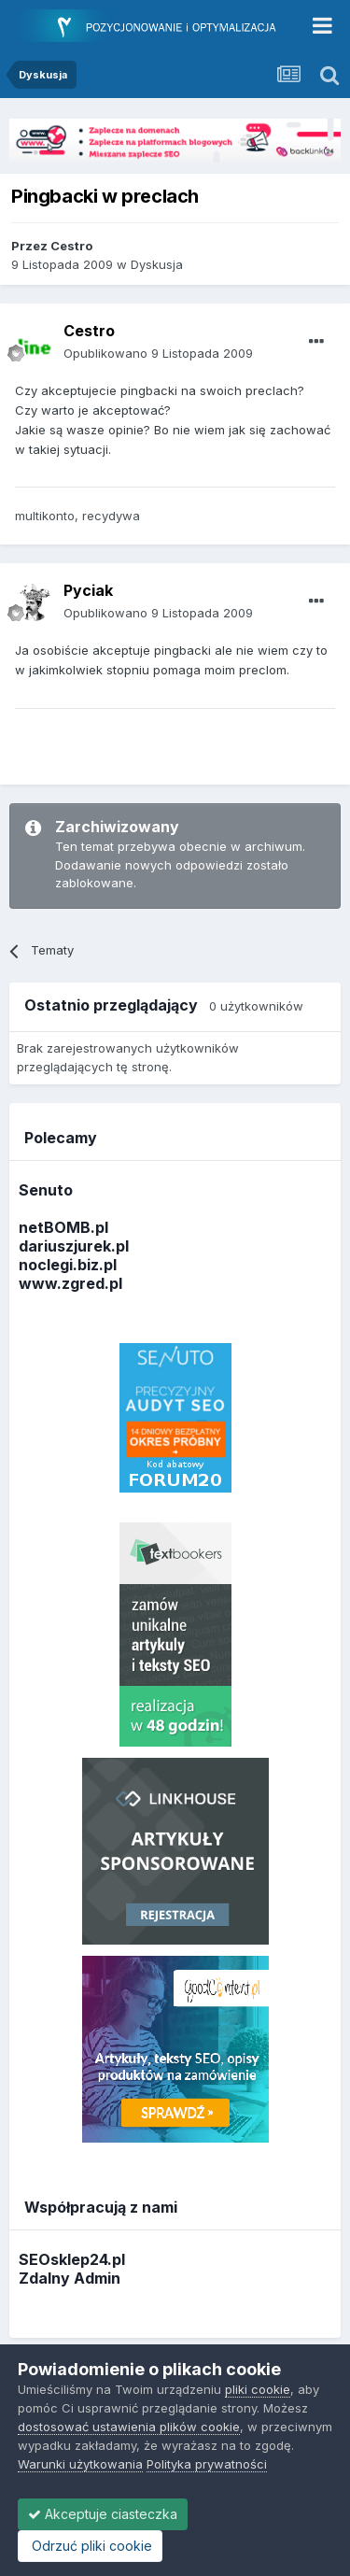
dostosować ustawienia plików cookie (129, 2426)
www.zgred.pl (70, 1283)
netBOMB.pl (63, 1227)
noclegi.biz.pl (68, 1264)
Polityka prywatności (207, 2463)
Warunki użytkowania (80, 2463)
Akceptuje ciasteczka (102, 2514)
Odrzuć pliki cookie (90, 2546)
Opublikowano (158, 353)
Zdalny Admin (69, 2278)
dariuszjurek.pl (74, 1246)
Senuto (46, 1190)
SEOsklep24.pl (72, 2259)
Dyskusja (157, 264)
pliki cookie (257, 2389)
